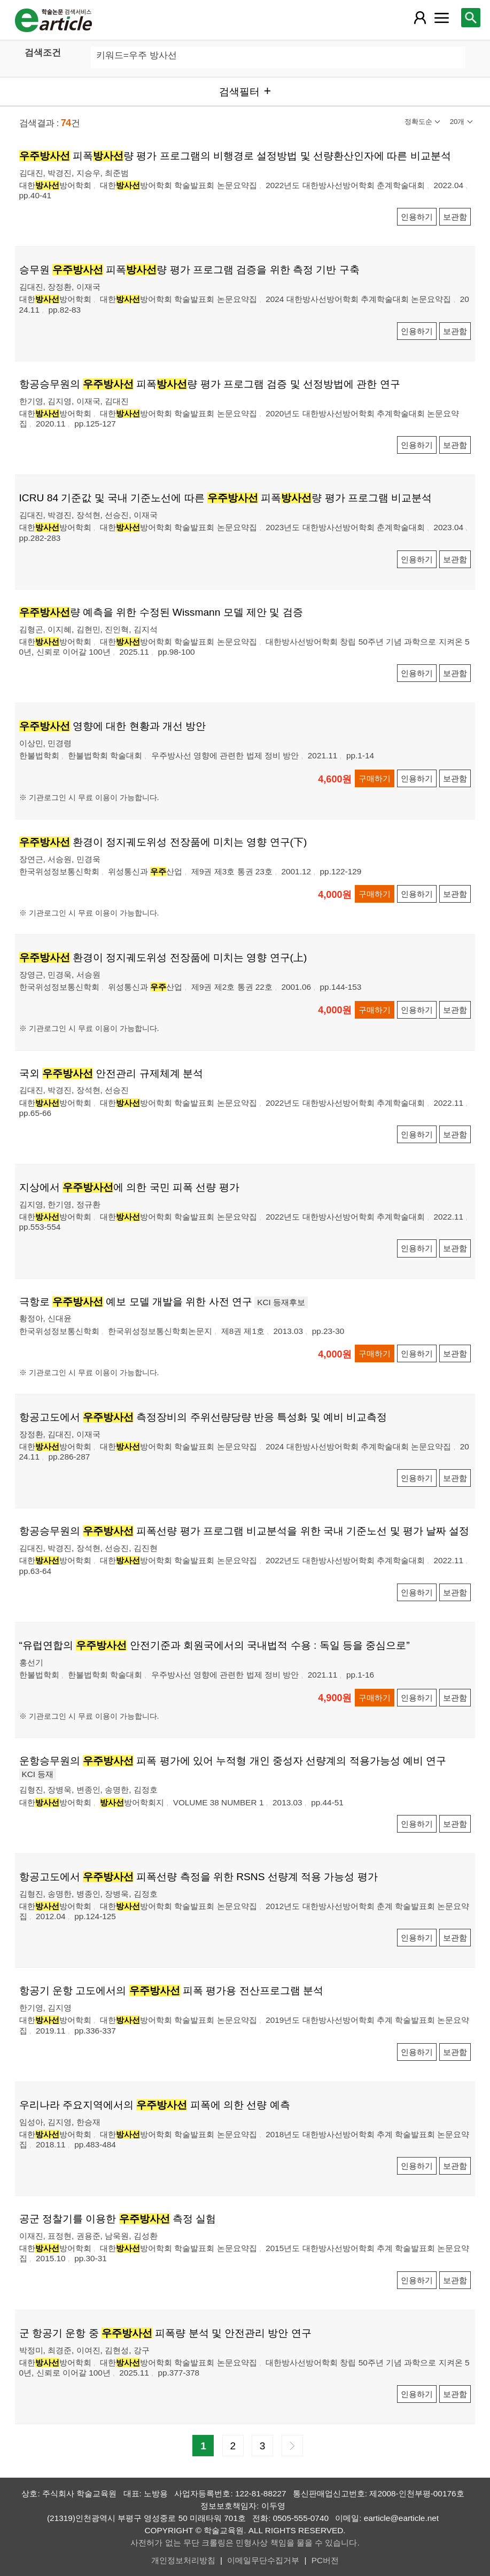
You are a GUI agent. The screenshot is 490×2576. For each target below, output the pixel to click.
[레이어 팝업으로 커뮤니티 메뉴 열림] (441, 17)
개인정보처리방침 (183, 2560)
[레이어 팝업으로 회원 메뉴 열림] (420, 17)
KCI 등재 (38, 1774)
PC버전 (325, 2560)
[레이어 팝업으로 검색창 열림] (470, 17)
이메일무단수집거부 (263, 2560)
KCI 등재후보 (281, 1302)
